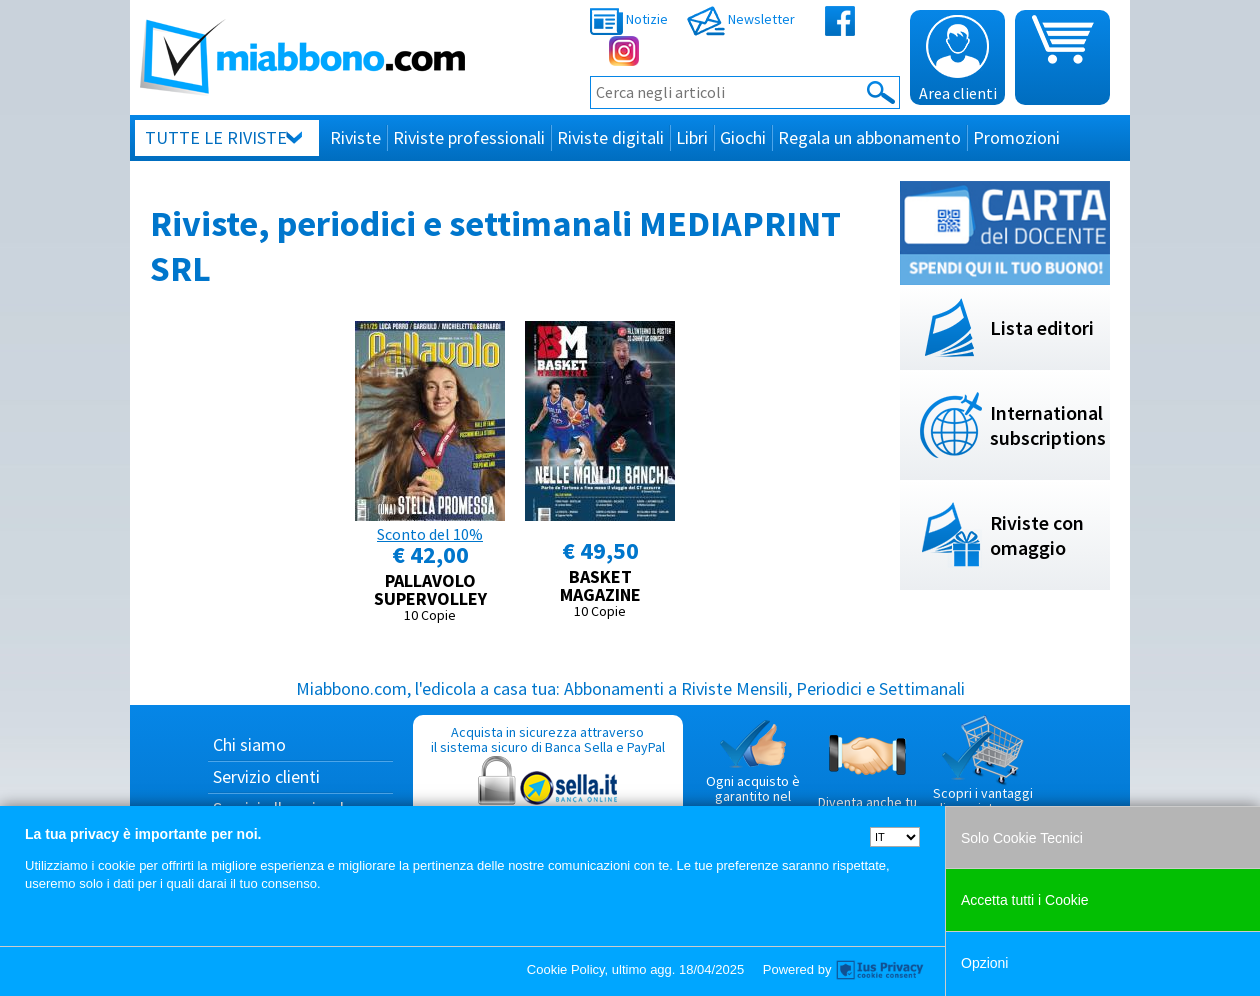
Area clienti (958, 59)
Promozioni (1016, 137)
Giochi (743, 137)
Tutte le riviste (216, 137)
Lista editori (1042, 327)
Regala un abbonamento (869, 137)
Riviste (355, 137)
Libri (692, 137)
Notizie (629, 19)
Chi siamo (249, 744)
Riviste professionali (469, 137)
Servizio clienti (266, 776)
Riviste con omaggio (1037, 535)
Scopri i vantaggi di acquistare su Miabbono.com (983, 774)
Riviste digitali (610, 137)
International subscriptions (1048, 425)
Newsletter (741, 19)
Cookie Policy (566, 969)
